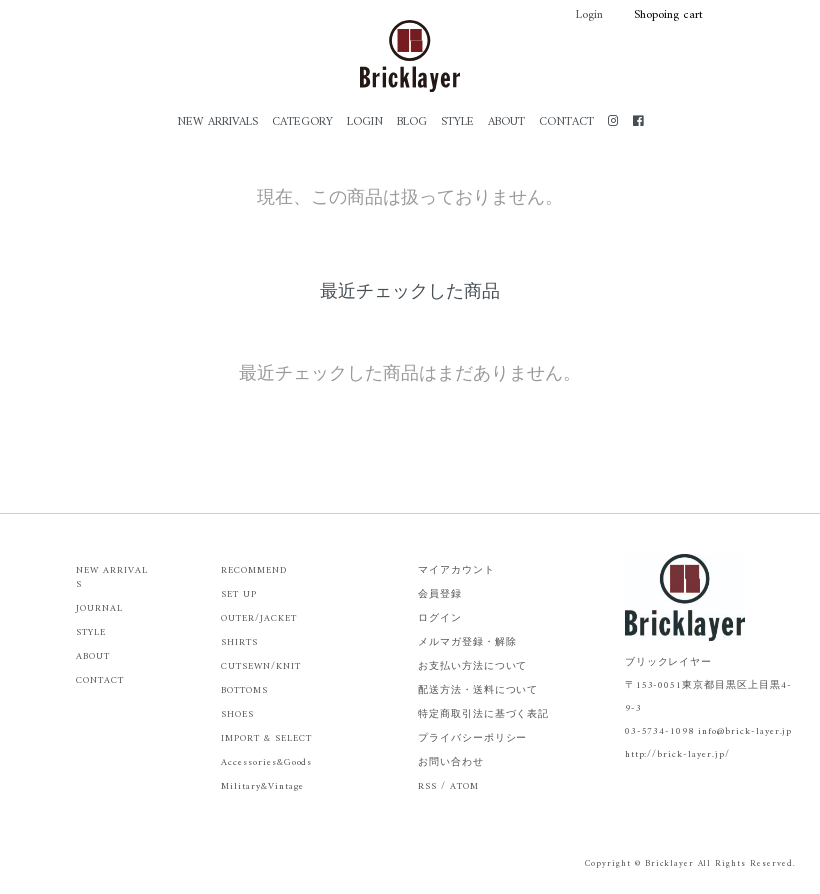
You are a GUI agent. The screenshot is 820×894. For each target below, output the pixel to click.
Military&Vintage (262, 786)
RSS (427, 786)
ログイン (440, 618)
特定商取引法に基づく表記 (484, 714)
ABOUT (506, 122)
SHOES (237, 714)
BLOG (412, 122)
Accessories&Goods (266, 762)
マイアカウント (456, 570)
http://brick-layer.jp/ (677, 754)
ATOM (464, 786)
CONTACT (566, 122)
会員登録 (440, 594)
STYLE (457, 122)
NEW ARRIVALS (217, 122)
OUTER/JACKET (259, 618)
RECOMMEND (254, 570)
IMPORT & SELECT (266, 738)
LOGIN (365, 122)
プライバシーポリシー (473, 738)
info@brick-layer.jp (745, 731)
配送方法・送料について (478, 690)
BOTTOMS (244, 690)
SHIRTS (239, 642)
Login (579, 15)
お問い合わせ (451, 762)
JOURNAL (99, 608)
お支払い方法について (473, 666)
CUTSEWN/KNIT (261, 666)
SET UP (239, 594)
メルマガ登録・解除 (467, 642)
